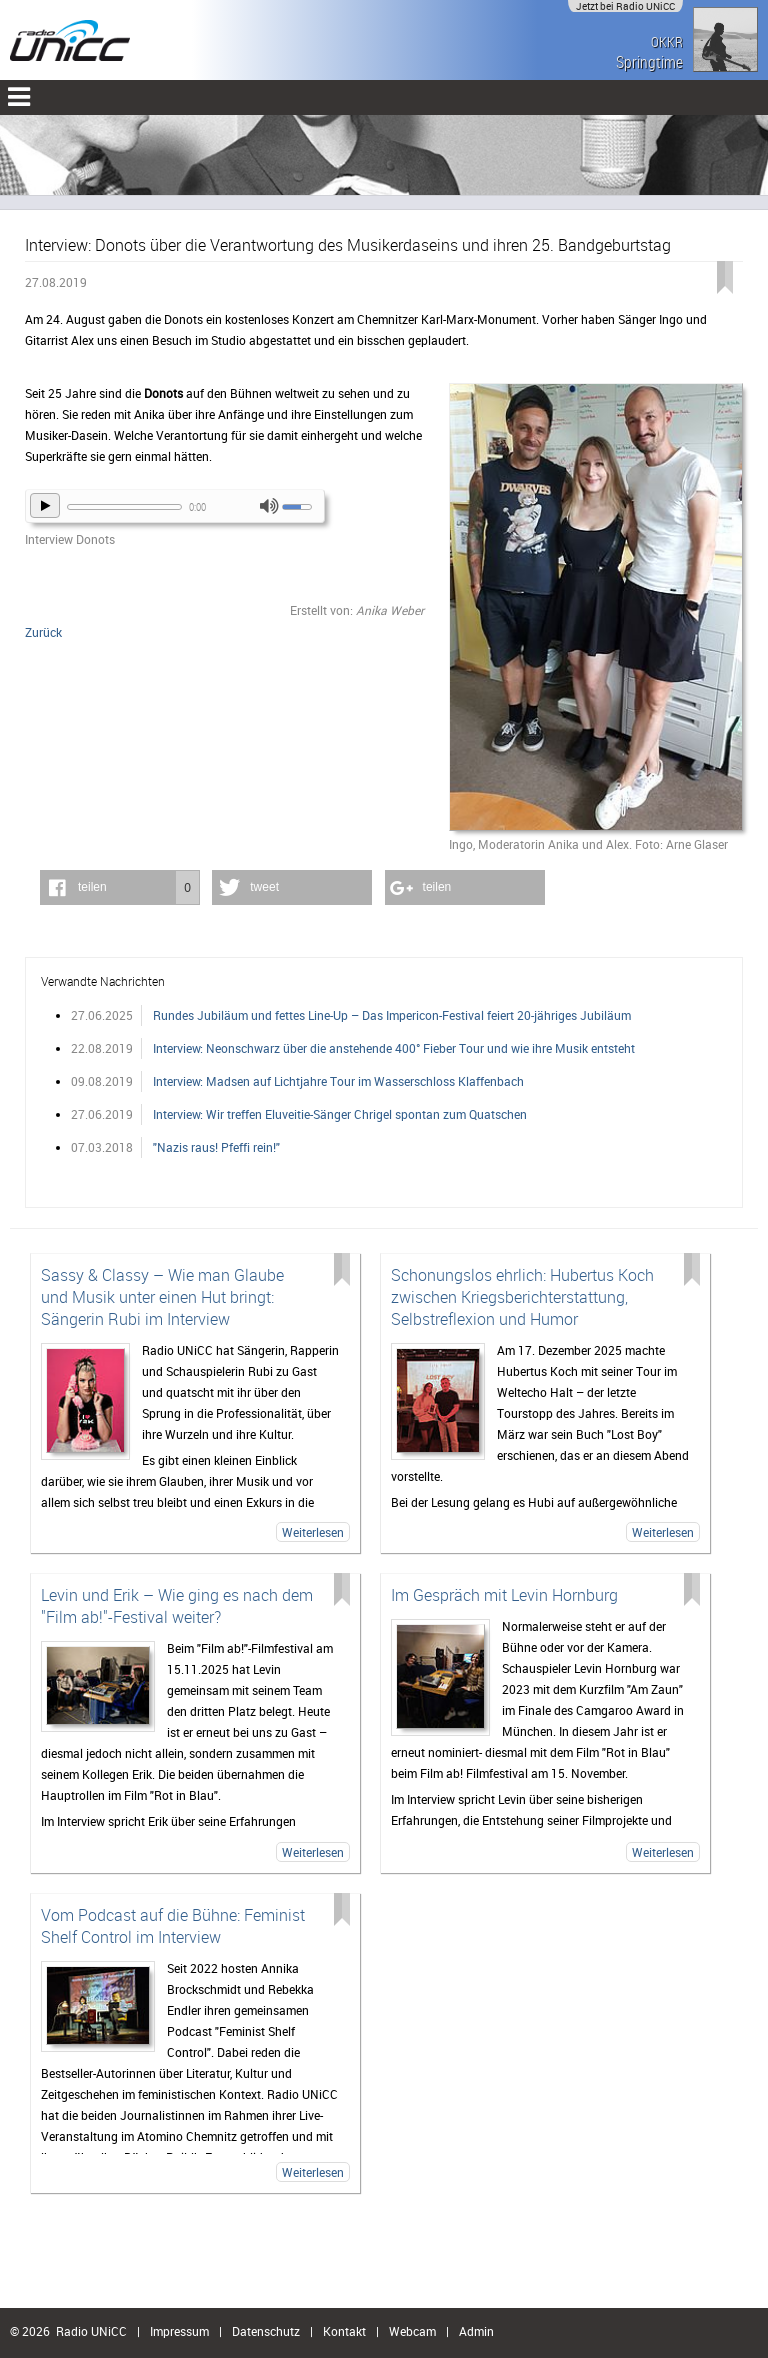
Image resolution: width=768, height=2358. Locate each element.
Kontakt (344, 2331)
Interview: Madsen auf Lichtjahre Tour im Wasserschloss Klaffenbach (338, 1081)
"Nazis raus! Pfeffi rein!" (216, 1147)
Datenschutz (266, 2331)
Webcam (412, 2331)
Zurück (43, 632)
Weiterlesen (313, 1532)
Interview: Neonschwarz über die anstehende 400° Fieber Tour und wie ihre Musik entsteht (394, 1048)
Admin (476, 2331)
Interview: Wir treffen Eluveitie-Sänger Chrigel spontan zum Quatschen (340, 1114)
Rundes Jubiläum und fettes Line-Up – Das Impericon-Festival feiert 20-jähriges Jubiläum (392, 1015)
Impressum (179, 2331)
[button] (120, 887)
